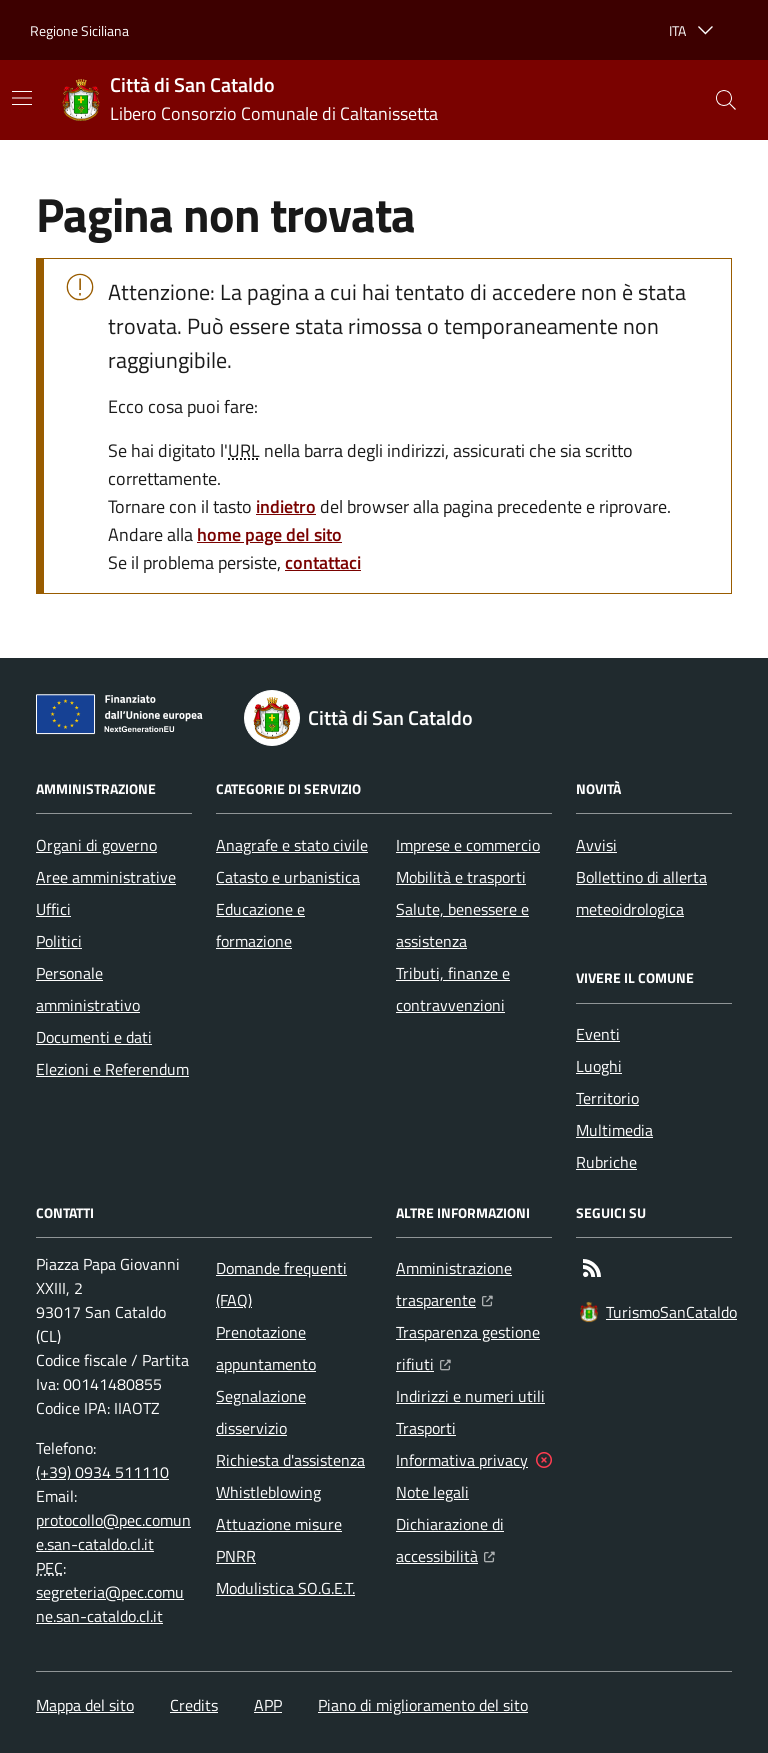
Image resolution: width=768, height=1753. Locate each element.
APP (268, 1705)
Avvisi (596, 845)
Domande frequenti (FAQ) (281, 1284)
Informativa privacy (462, 1460)
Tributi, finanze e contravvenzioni (453, 989)
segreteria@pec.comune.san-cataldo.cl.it (110, 1604)
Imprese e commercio (468, 845)
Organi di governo (96, 845)
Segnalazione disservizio (261, 1412)
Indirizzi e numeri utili (470, 1396)
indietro (286, 506)
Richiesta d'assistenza (290, 1460)
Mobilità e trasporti (461, 877)
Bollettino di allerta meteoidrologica (641, 893)
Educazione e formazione (260, 925)
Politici (59, 941)
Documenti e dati (94, 1037)
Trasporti (426, 1428)
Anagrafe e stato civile (292, 845)
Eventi (598, 1034)
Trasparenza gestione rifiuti (474, 1348)
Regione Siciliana (79, 30)
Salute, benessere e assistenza (462, 925)
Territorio (607, 1098)
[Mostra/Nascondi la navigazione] (22, 98)
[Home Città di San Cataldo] (250, 100)
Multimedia (614, 1130)
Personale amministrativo (88, 989)
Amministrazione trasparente (474, 1284)
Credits (194, 1705)
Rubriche (606, 1162)
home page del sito (269, 534)
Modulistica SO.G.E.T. (285, 1588)
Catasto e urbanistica (288, 877)
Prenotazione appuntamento (266, 1348)
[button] (726, 100)
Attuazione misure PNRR (279, 1540)
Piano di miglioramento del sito (423, 1705)
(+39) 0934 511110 (102, 1472)
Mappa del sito (85, 1705)
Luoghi (599, 1066)
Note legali (432, 1492)
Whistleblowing (268, 1492)
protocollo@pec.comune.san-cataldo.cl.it (113, 1532)
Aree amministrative (106, 877)
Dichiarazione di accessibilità (474, 1540)
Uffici (53, 909)
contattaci (323, 562)
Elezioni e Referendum (112, 1069)
